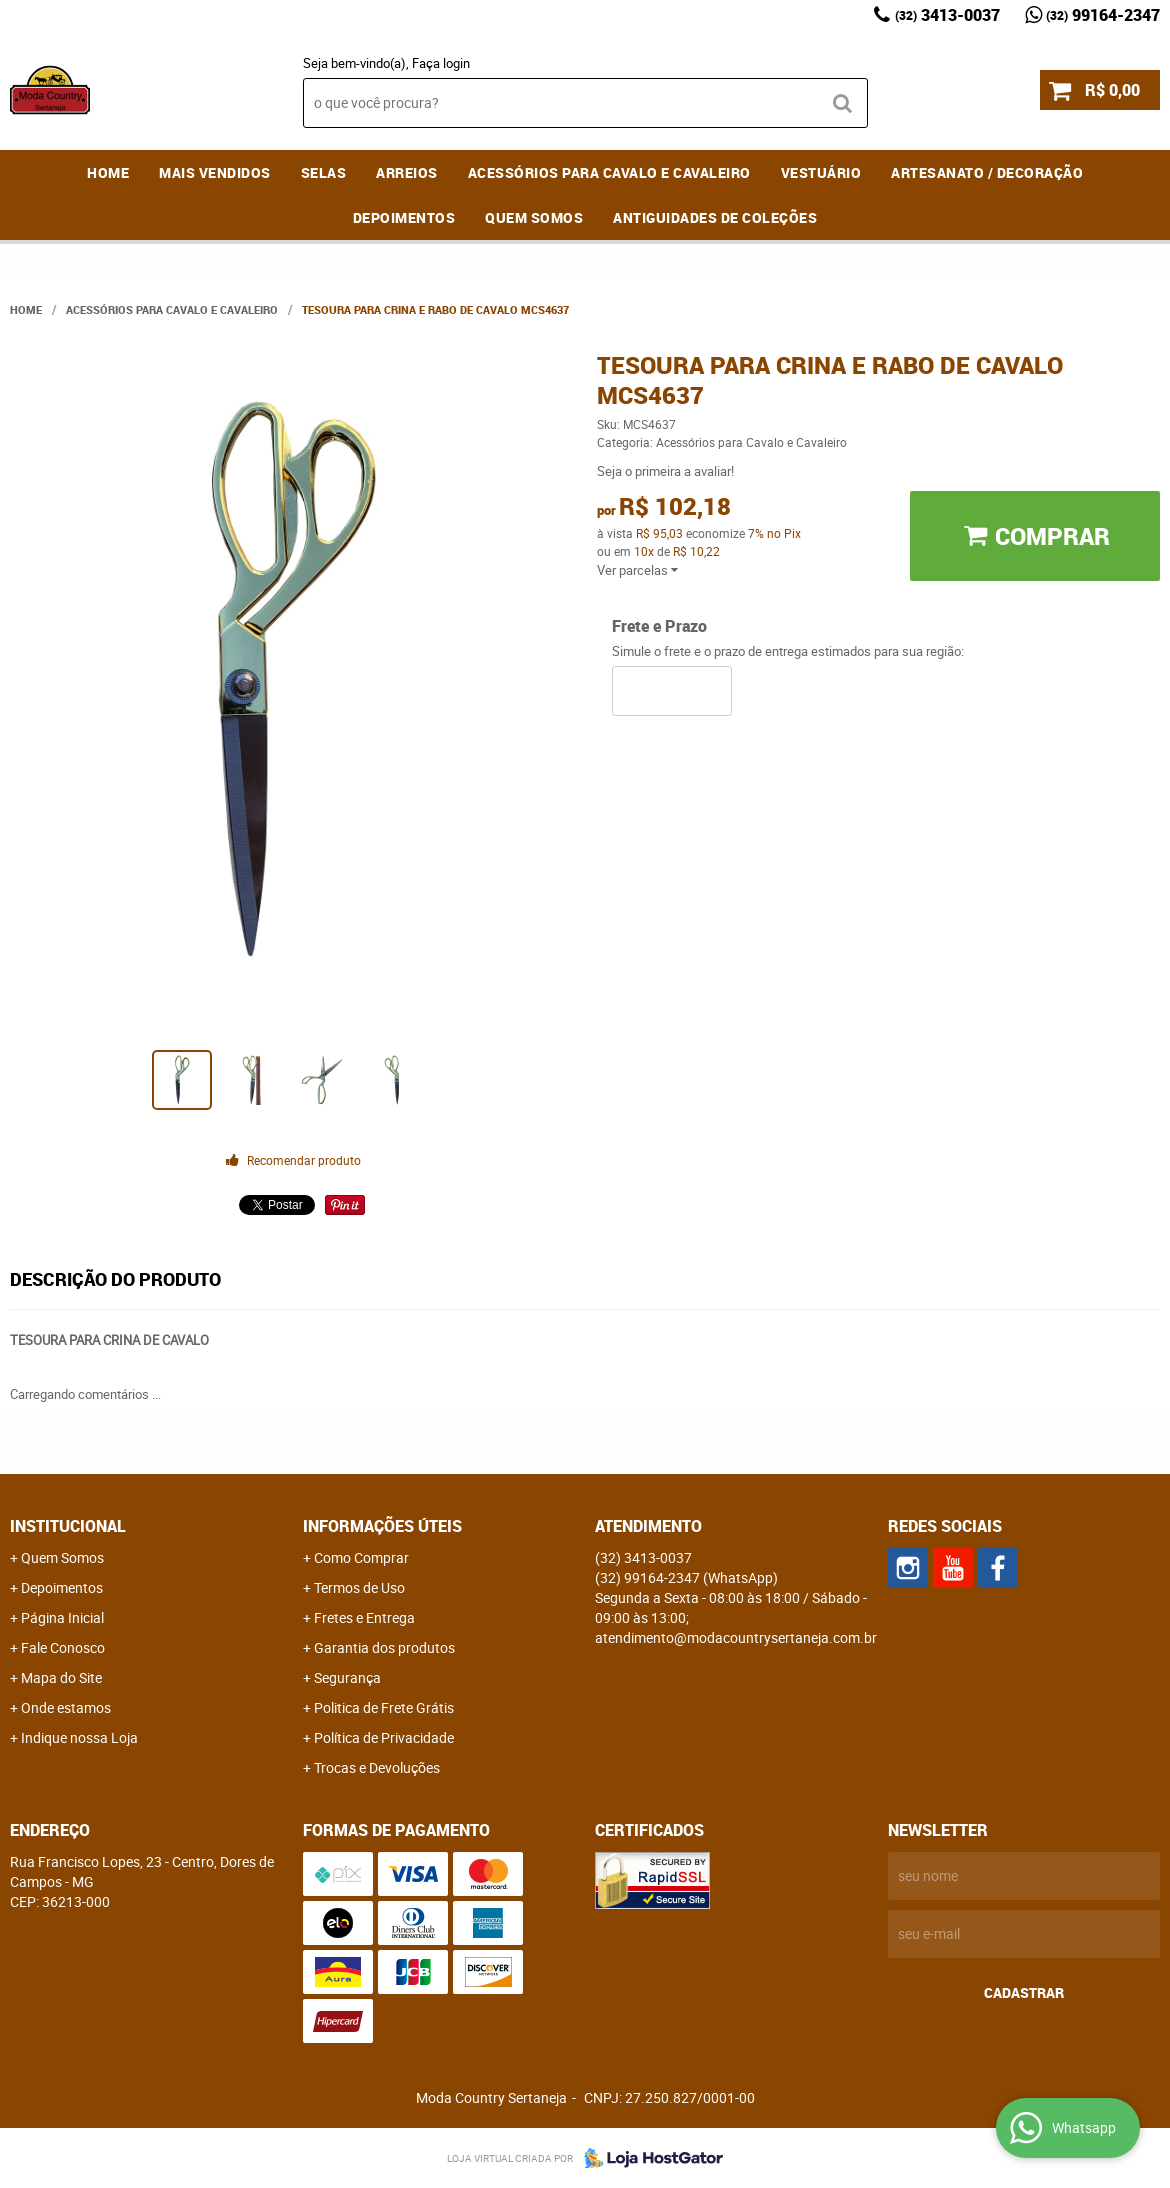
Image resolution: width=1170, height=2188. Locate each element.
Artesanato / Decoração (987, 172)
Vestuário (821, 172)
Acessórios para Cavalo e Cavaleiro (609, 172)
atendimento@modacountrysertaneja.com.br (736, 1637)
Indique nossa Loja (79, 1737)
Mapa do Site (61, 1677)
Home (108, 172)
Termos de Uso (359, 1587)
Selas (324, 172)
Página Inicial (62, 1617)
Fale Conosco (63, 1647)
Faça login (441, 63)
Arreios (407, 172)
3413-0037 (947, 15)
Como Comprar (361, 1557)
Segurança (347, 1677)
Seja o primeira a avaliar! (665, 471)
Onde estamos (66, 1707)
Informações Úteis (382, 1526)
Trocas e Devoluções (377, 1767)
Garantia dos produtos (384, 1647)
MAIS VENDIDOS (215, 172)
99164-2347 (1103, 15)
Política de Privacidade (384, 1737)
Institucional (68, 1526)
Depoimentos (404, 217)
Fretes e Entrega (364, 1617)
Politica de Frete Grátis (384, 1707)
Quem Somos (534, 217)
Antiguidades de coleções (715, 217)
